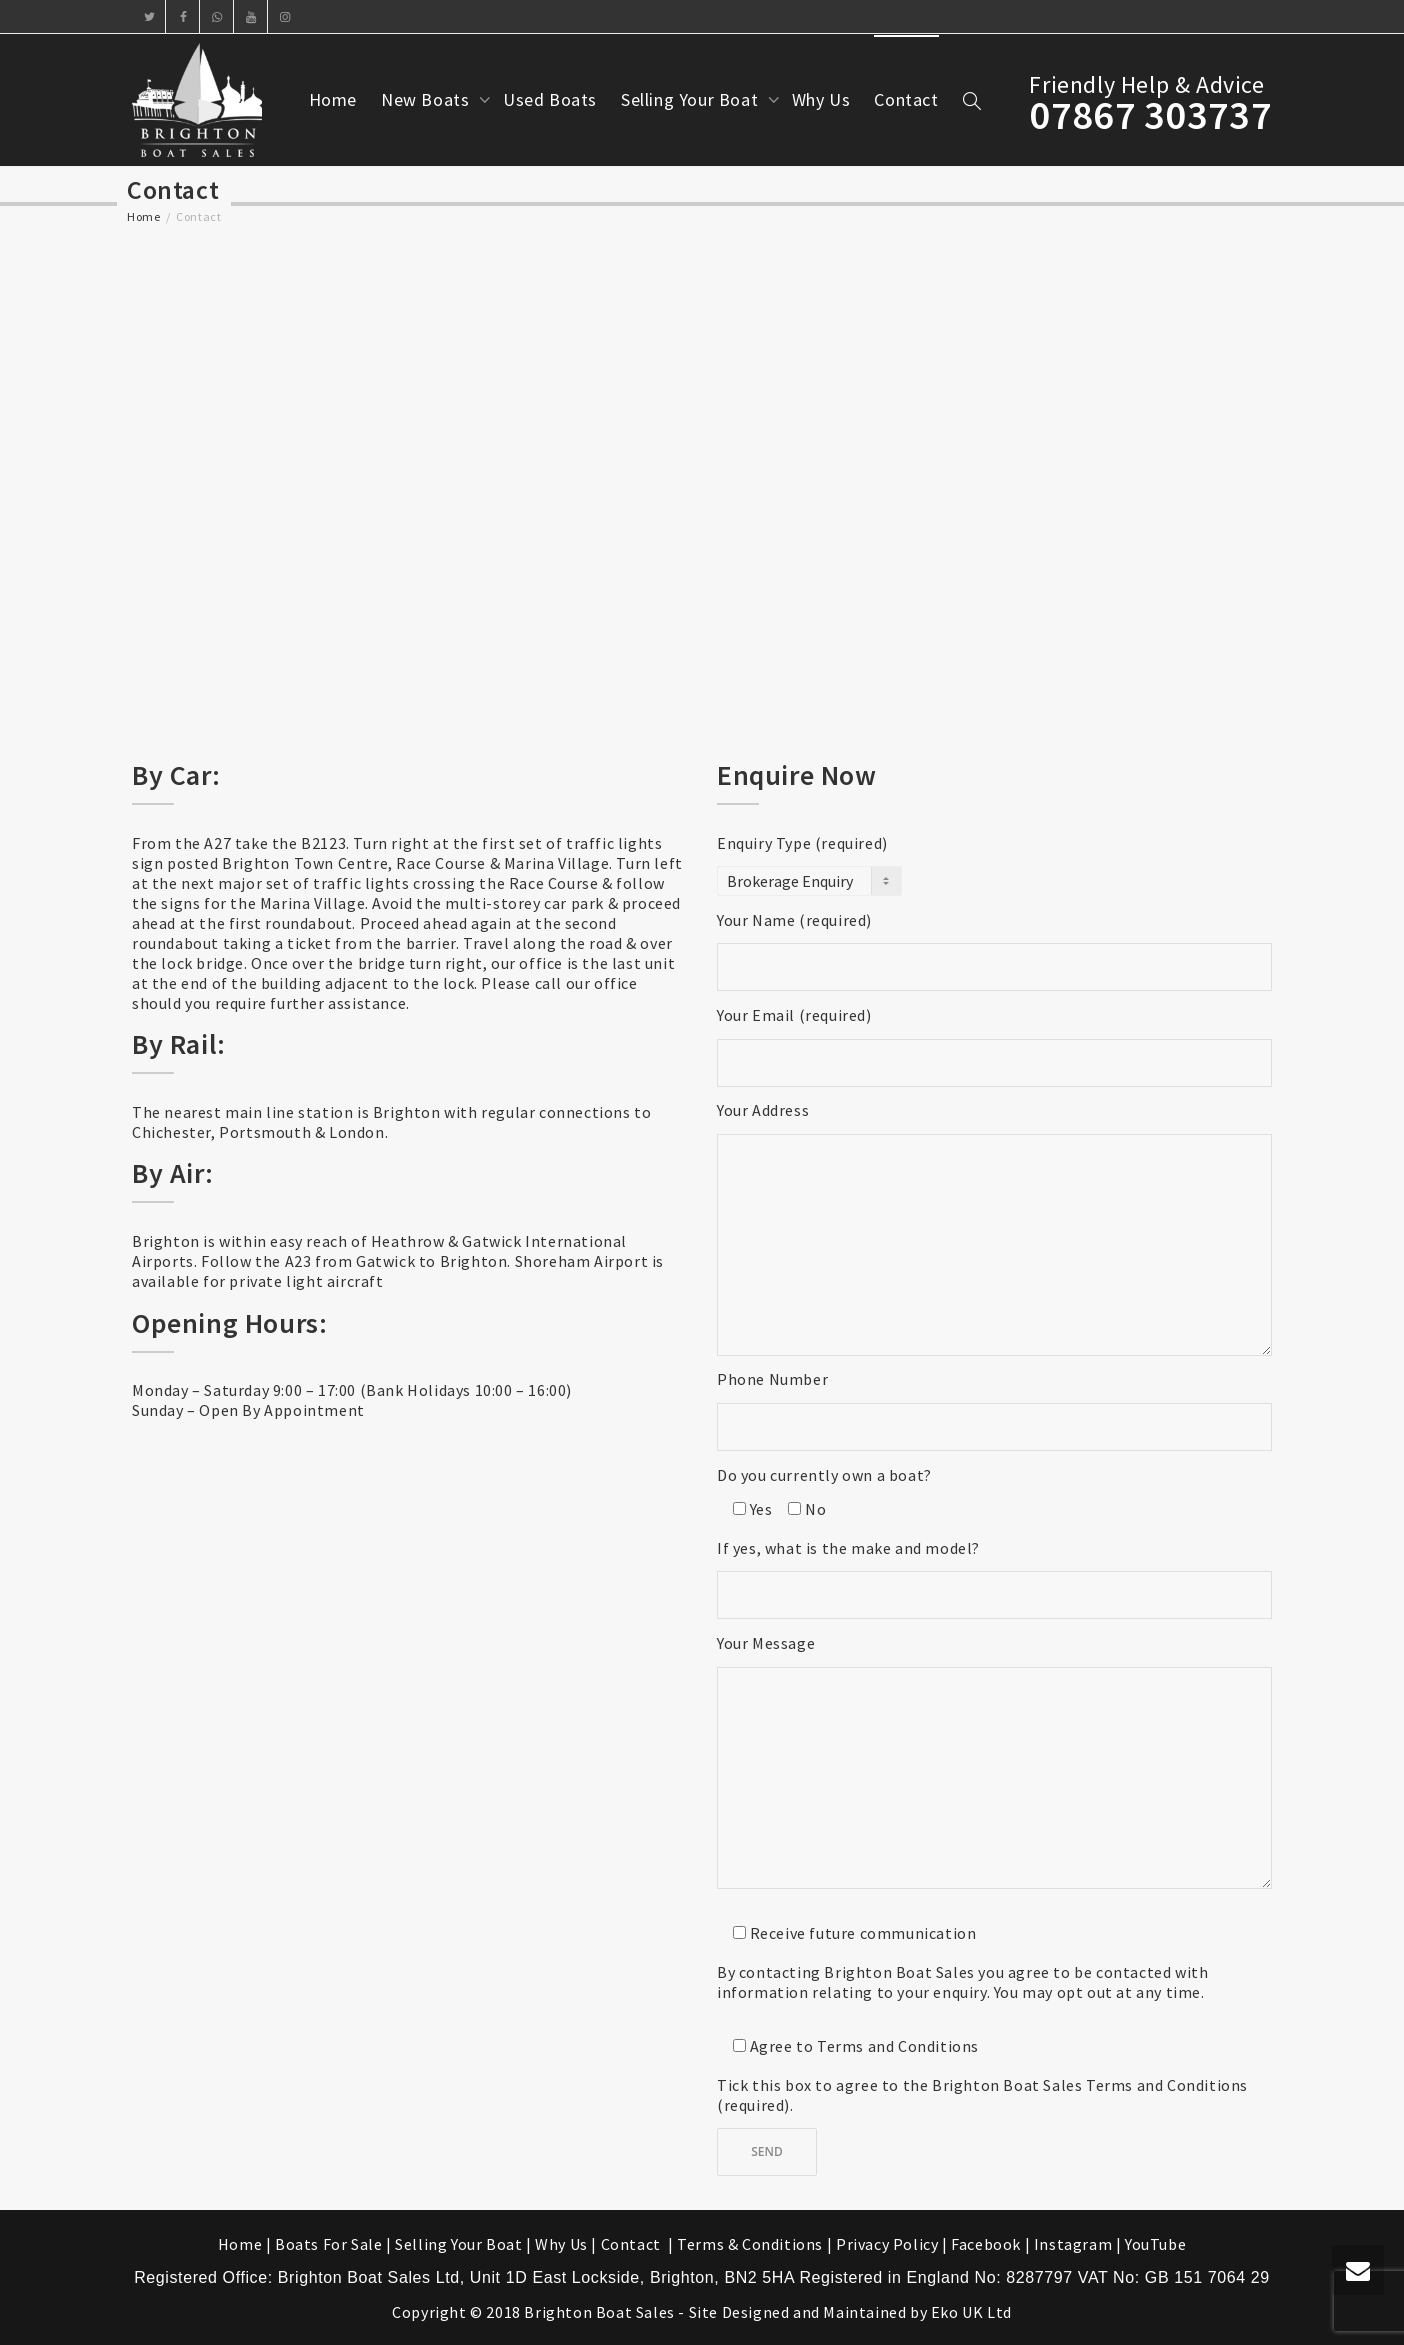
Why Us (821, 99)
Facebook (986, 2244)
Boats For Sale (328, 2244)
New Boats (427, 99)
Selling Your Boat (692, 99)
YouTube (1155, 2244)
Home (333, 99)
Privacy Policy (887, 2244)
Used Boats (550, 99)
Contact (906, 99)
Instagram (1073, 2244)
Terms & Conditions (750, 2244)
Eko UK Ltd (971, 2312)
